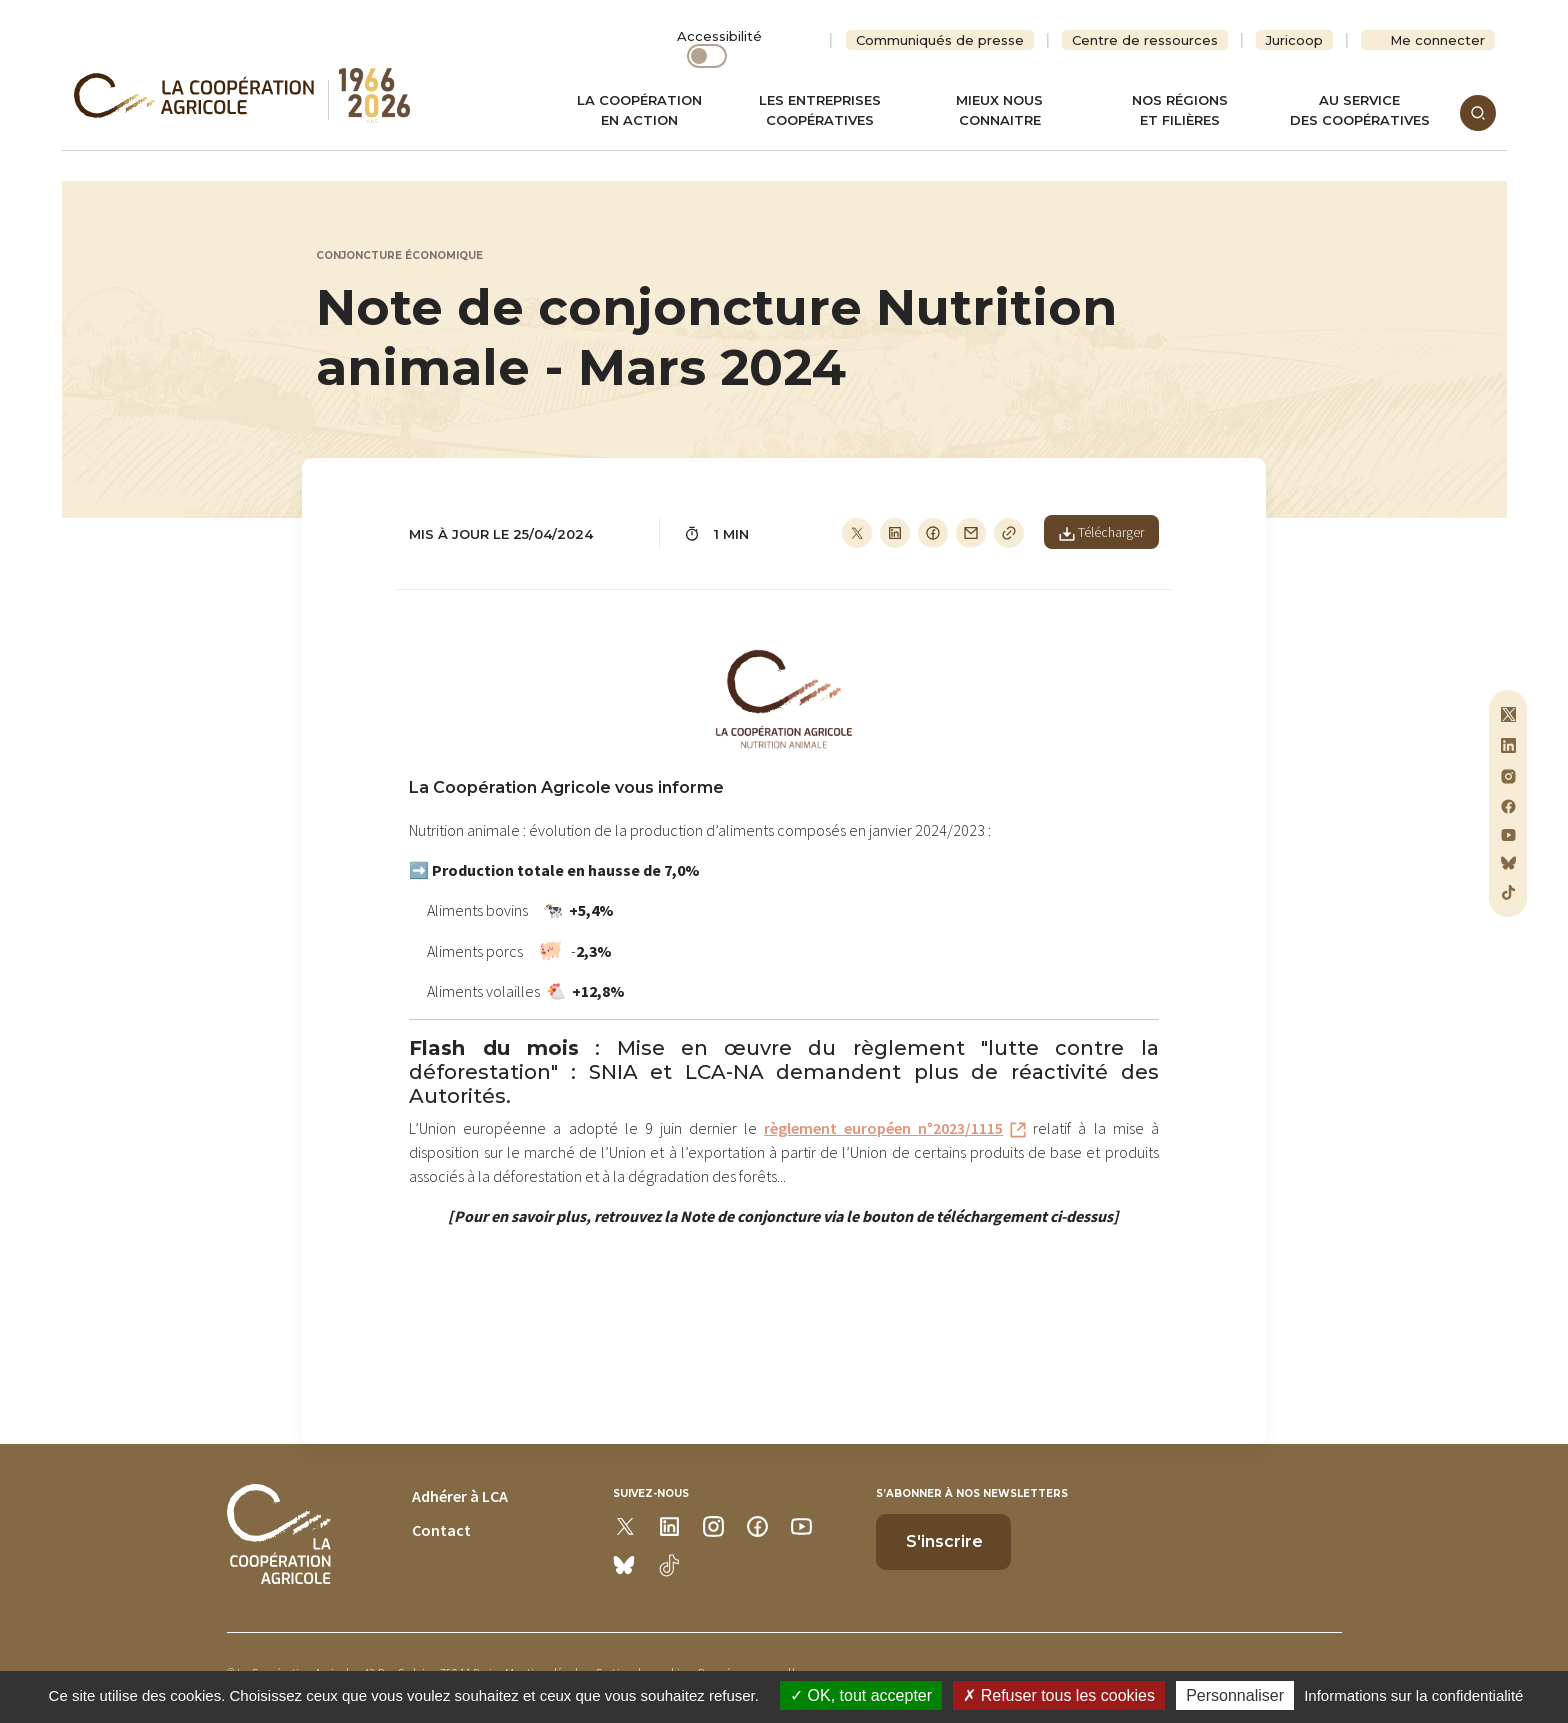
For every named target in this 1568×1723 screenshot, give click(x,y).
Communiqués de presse (940, 40)
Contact (441, 1530)
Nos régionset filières (1180, 110)
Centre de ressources (1145, 40)
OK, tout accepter (861, 1695)
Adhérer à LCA (460, 1496)
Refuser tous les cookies (1059, 1695)
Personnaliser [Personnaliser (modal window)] (1235, 1695)
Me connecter (1437, 40)
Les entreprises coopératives (820, 110)
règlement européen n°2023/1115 (883, 1128)
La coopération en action (639, 110)
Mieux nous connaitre (999, 110)
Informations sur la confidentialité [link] (1413, 1695)
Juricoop (1294, 40)
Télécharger (1101, 532)
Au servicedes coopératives (1360, 110)
